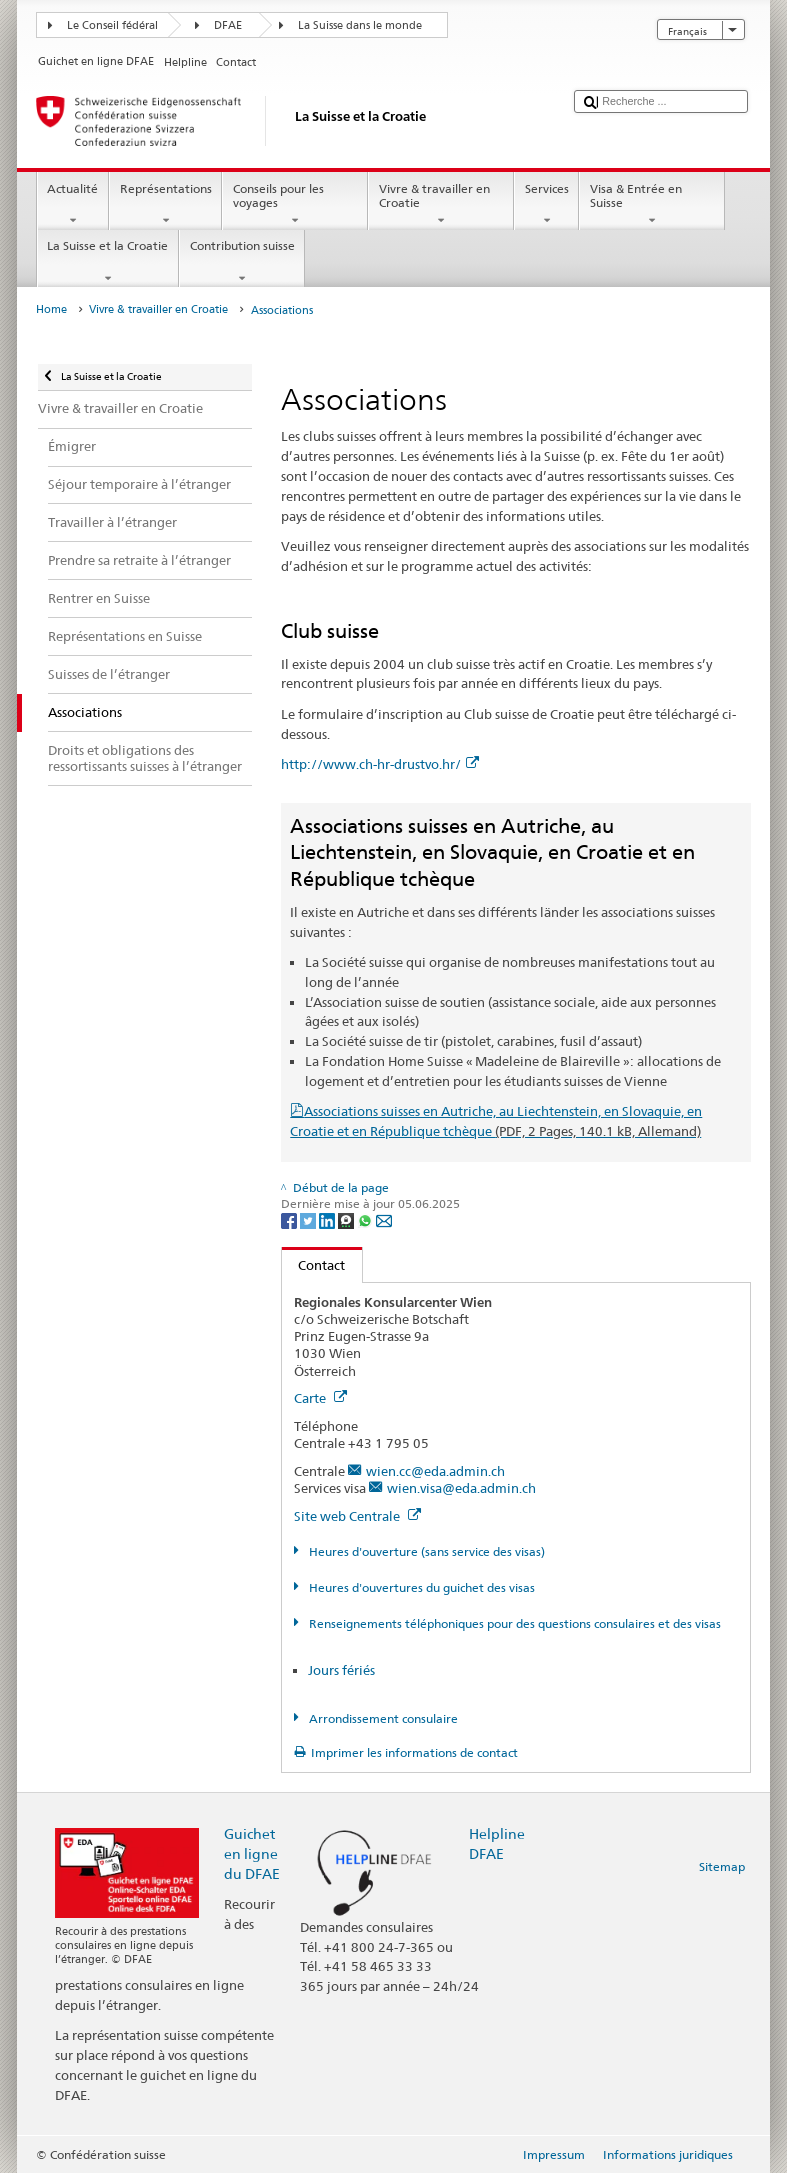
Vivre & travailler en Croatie (441, 205)
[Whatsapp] (366, 1219)
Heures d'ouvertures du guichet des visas (420, 1587)
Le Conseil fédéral (112, 25)
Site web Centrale (357, 1516)
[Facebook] (290, 1219)
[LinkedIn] (328, 1219)
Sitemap (722, 1866)
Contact (314, 1265)
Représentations (165, 205)
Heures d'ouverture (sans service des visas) (425, 1551)
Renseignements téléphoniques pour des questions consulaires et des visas (513, 1623)
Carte (320, 1398)
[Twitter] (309, 1219)
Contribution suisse (242, 262)
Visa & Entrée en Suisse (652, 205)
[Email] (384, 1219)
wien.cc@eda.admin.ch (435, 1471)
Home (51, 309)
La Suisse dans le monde (360, 25)
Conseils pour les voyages (295, 205)
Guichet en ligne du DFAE (252, 1853)
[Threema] (347, 1219)
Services (546, 205)
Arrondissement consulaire (382, 1718)
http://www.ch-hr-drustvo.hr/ (380, 764)
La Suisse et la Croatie (108, 262)
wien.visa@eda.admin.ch (461, 1488)
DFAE (228, 25)
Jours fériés (341, 1670)
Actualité (73, 205)
